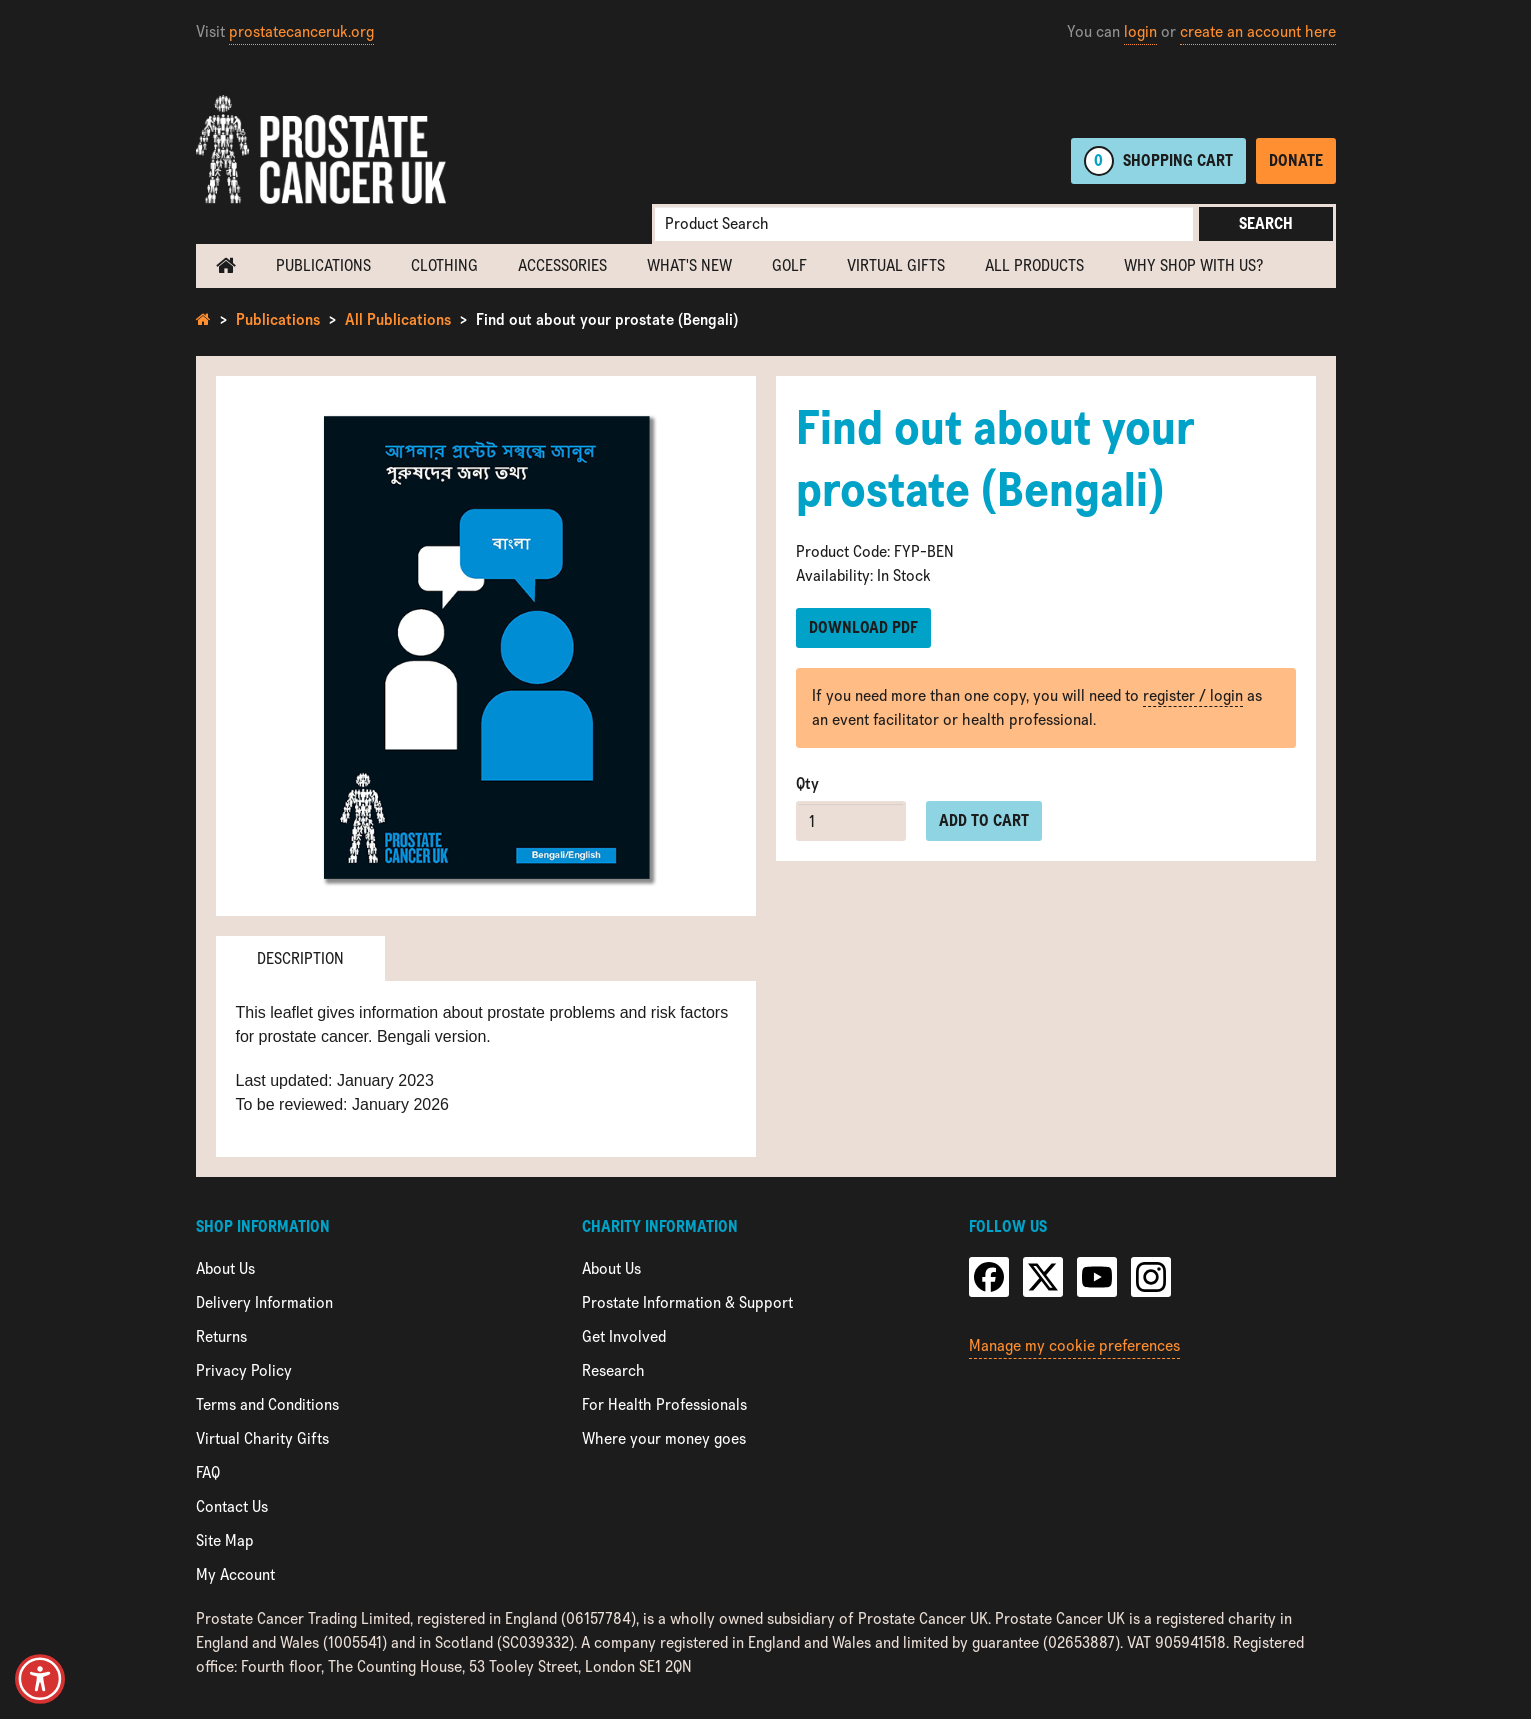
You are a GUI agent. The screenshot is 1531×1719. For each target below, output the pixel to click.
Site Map (225, 1540)
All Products (1034, 265)
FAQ (208, 1472)
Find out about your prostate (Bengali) (607, 319)
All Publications (398, 319)
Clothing (444, 265)
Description (300, 958)
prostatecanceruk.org (301, 31)
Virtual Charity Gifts (262, 1438)
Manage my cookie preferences (1074, 1345)
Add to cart (984, 820)
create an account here (1258, 31)
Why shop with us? (1193, 265)
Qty (807, 783)
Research (613, 1370)
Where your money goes (664, 1438)
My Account (235, 1574)
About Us (225, 1268)
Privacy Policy (244, 1370)
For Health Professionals (664, 1404)
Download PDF (863, 627)
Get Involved (624, 1336)
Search (1266, 223)
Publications (323, 265)
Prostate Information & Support (687, 1302)
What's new (689, 265)
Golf (789, 265)
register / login (1193, 695)
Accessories (562, 265)
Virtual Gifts (896, 265)
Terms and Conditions (267, 1404)
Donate (1296, 160)
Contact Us (232, 1506)
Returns (221, 1336)
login (1140, 31)
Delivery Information (264, 1302)
